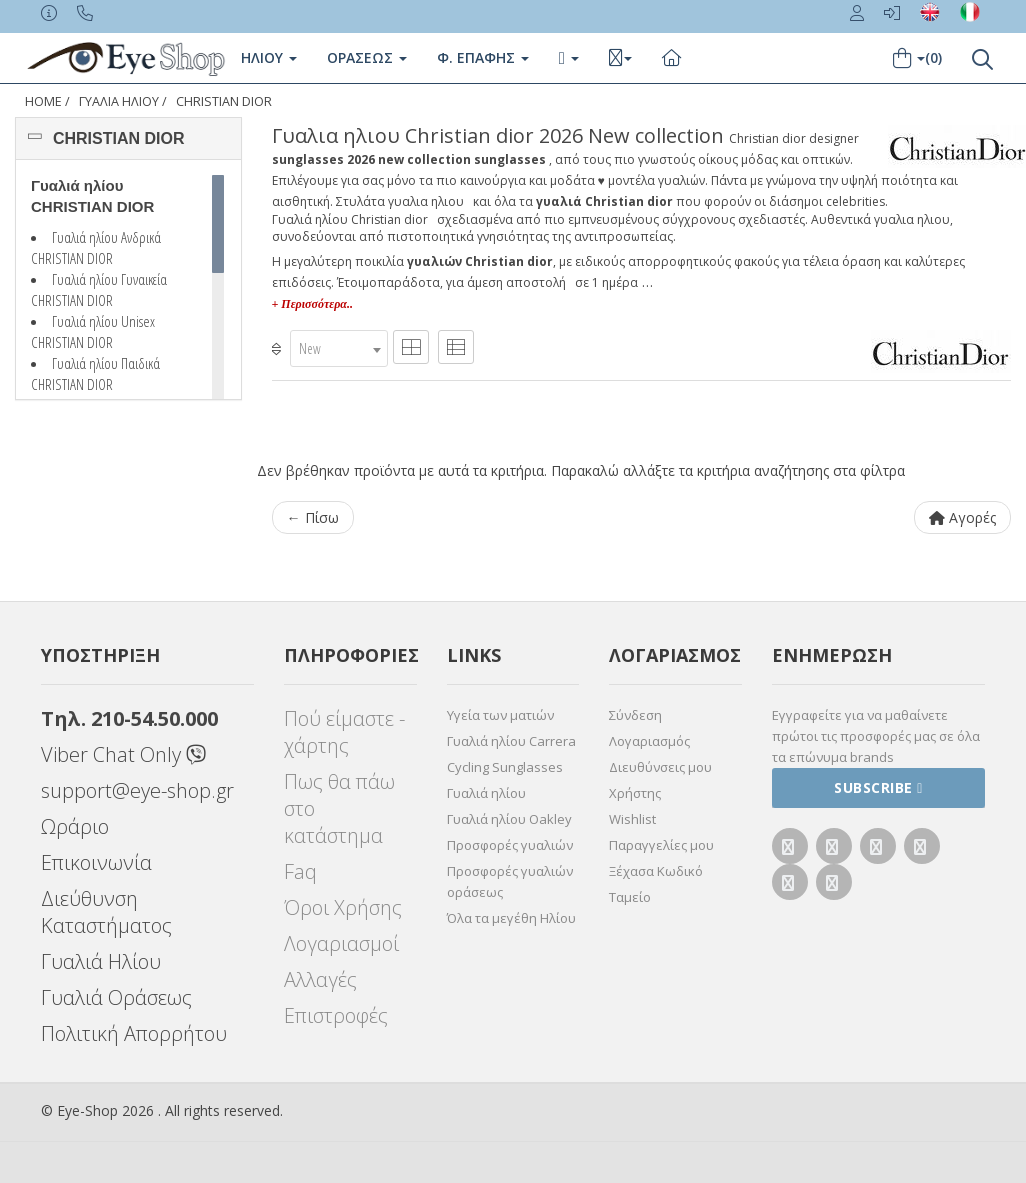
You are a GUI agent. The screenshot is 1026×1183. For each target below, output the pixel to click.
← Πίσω (313, 517)
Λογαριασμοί (341, 943)
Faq (300, 871)
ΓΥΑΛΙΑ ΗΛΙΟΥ (119, 101)
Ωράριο (75, 826)
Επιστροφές (336, 1015)
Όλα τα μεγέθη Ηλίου (511, 918)
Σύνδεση (635, 715)
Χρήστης (635, 793)
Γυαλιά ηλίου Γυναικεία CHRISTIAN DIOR (99, 289)
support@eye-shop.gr (137, 790)
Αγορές (962, 517)
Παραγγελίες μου (661, 845)
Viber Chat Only (123, 754)
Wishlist (632, 819)
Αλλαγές (320, 979)
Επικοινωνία (96, 862)
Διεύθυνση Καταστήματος (106, 912)
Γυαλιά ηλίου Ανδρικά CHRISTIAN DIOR (96, 247)
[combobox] (339, 348)
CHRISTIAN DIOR (224, 101)
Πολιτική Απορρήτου (134, 1033)
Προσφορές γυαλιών (510, 845)
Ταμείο (630, 897)
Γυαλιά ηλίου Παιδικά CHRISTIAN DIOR (95, 373)
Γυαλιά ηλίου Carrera (511, 741)
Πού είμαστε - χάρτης (344, 732)
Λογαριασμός (649, 741)
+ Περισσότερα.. (312, 304)
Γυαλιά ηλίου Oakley (509, 819)
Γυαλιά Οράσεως (116, 997)
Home (43, 101)
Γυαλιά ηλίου (486, 793)
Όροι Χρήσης (343, 907)
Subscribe (878, 787)
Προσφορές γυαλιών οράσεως (510, 881)
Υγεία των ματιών (500, 715)
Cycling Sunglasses (505, 767)
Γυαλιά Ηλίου (101, 961)
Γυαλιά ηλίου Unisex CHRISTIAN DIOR (93, 331)
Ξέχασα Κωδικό (656, 871)
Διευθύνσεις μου (660, 767)
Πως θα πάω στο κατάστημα (339, 808)
